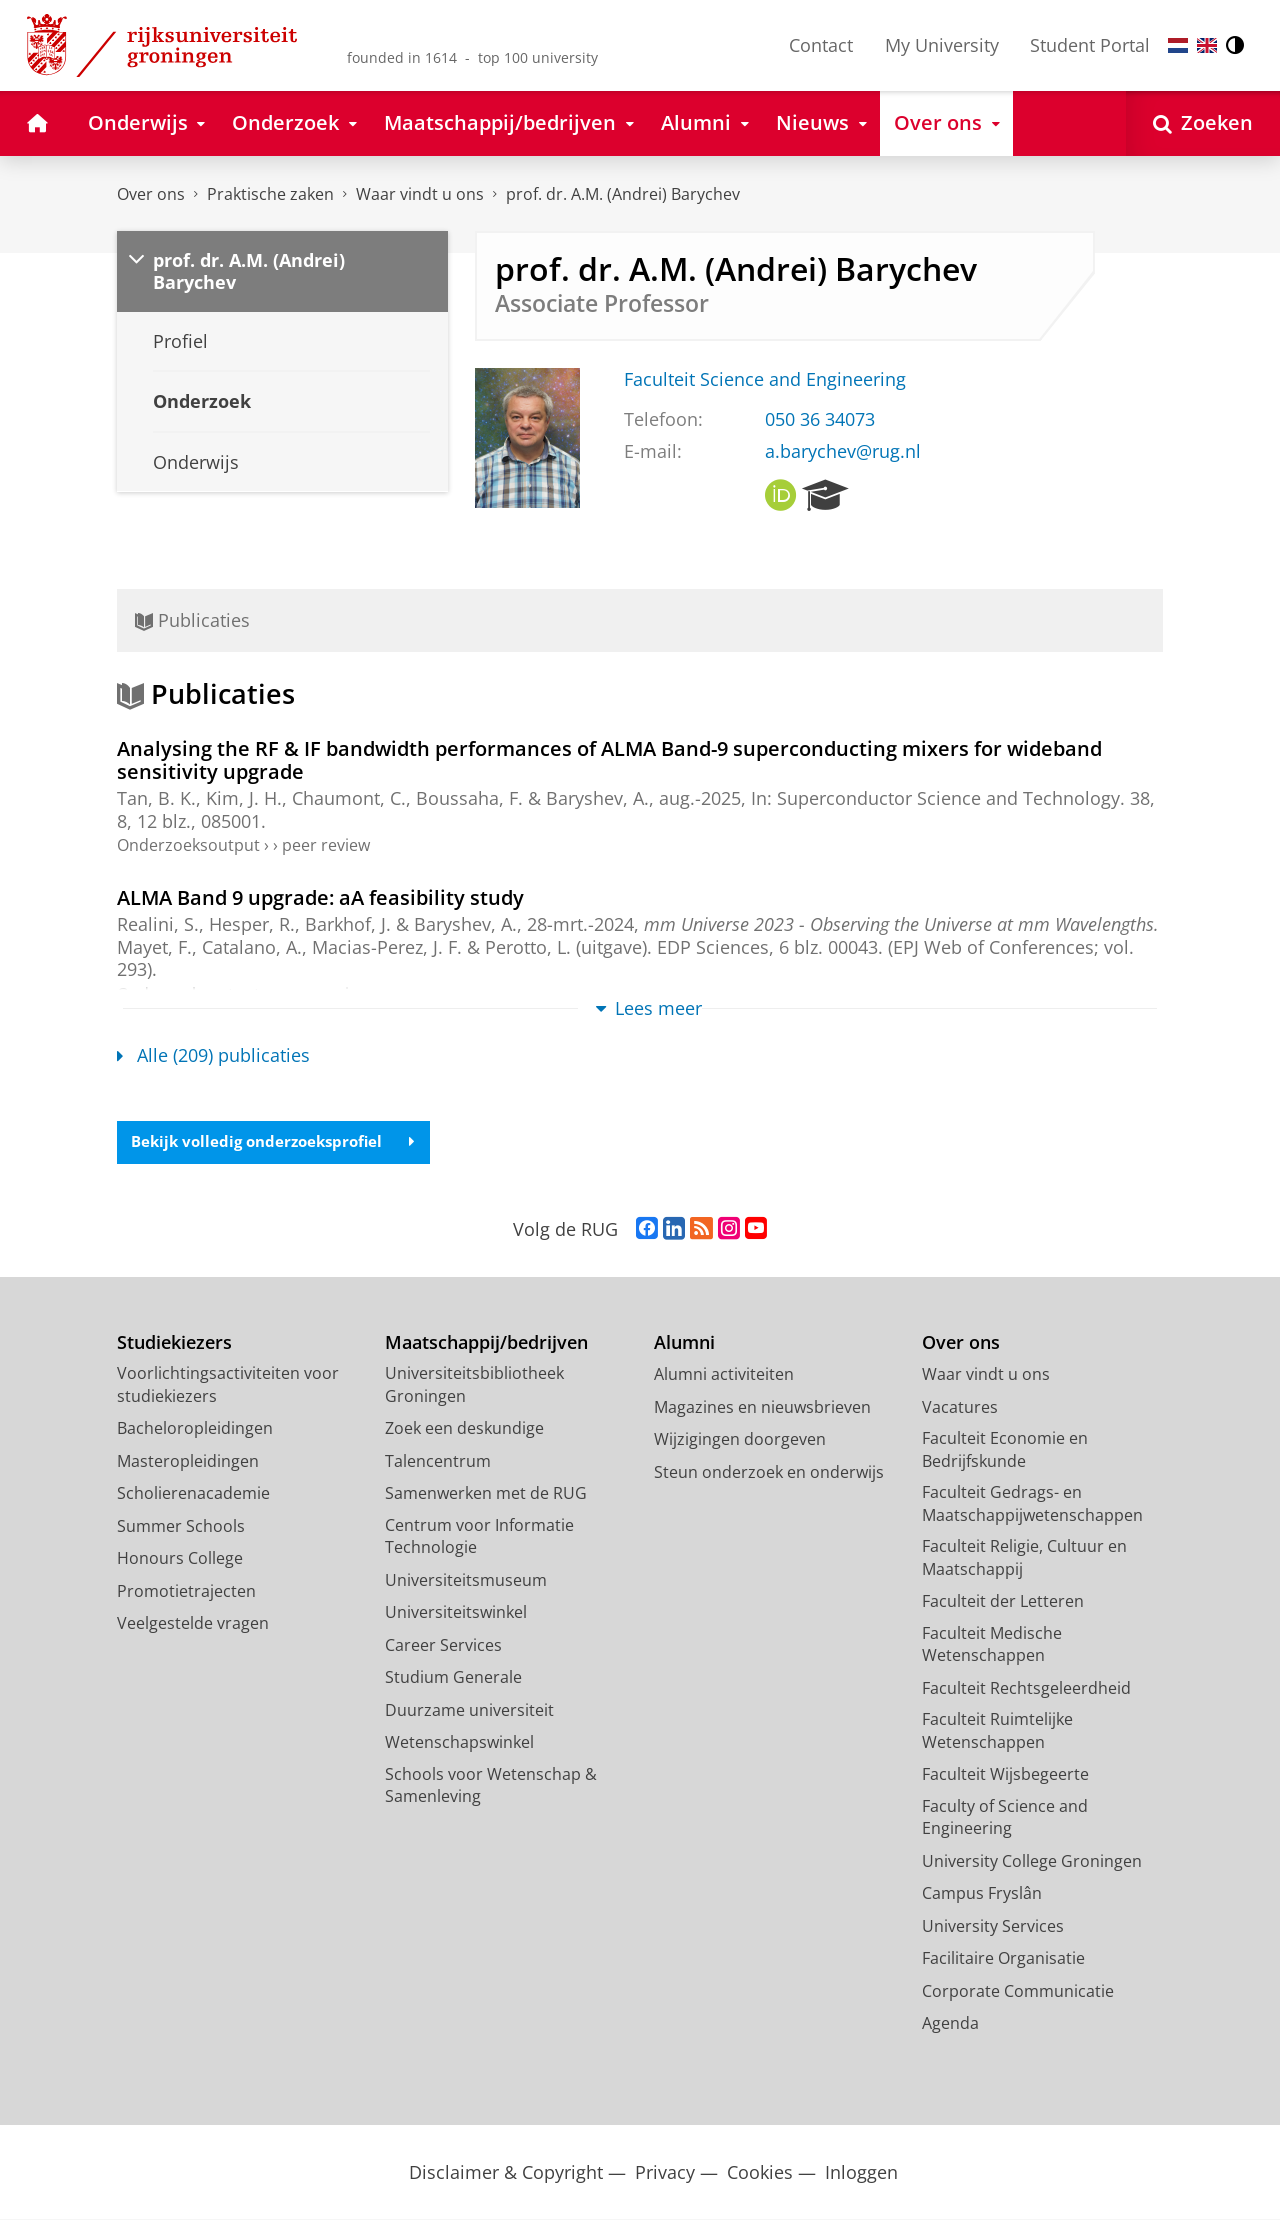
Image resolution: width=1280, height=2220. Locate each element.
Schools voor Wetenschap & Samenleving (491, 1786)
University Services (993, 1927)
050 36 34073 (820, 419)
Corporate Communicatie (1018, 1992)
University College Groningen (1032, 1862)
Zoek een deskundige (464, 1429)
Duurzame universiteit (469, 1711)
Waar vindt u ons (420, 194)
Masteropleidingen (188, 1462)
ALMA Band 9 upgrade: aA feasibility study (320, 897)
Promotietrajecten (186, 1592)
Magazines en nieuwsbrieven (762, 1408)
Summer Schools (181, 1527)
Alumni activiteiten (724, 1375)
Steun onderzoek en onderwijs (769, 1473)
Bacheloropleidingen (195, 1429)
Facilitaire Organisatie (1003, 1959)
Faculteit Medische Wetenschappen (992, 1645)
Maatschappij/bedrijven (486, 1343)
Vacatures (960, 1408)
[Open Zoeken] (1203, 123)
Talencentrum (438, 1462)
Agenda (950, 2024)
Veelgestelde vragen (193, 1624)
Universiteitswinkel (456, 1613)
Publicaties (192, 620)
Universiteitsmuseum (466, 1581)
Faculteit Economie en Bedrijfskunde (1005, 1450)
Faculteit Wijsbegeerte (1005, 1775)
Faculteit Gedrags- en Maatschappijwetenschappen (1032, 1504)
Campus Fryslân (982, 1894)
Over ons (151, 194)
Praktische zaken (270, 194)
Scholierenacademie (193, 1494)
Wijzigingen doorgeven (740, 1440)
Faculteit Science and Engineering (765, 379)
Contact (821, 45)
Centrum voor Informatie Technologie (479, 1537)
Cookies (760, 2173)
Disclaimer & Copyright (506, 2173)
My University (942, 45)
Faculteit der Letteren (1003, 1602)
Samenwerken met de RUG (486, 1494)
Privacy (665, 2173)
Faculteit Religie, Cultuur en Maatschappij (1024, 1558)
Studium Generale (453, 1678)
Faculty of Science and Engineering (1005, 1818)
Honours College (180, 1559)
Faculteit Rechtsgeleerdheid (1026, 1689)
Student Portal (1090, 45)
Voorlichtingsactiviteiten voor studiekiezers (228, 1385)
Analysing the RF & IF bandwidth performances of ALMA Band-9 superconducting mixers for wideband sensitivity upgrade (609, 759)
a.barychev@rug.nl (843, 451)
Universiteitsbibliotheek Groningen (474, 1385)
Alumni (684, 1343)
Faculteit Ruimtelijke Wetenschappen (997, 1731)
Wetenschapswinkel (459, 1743)
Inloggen (861, 2173)
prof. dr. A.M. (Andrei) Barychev (623, 194)
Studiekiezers (174, 1343)
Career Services (443, 1646)
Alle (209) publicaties (213, 1055)
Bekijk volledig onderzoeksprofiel (280, 1142)
